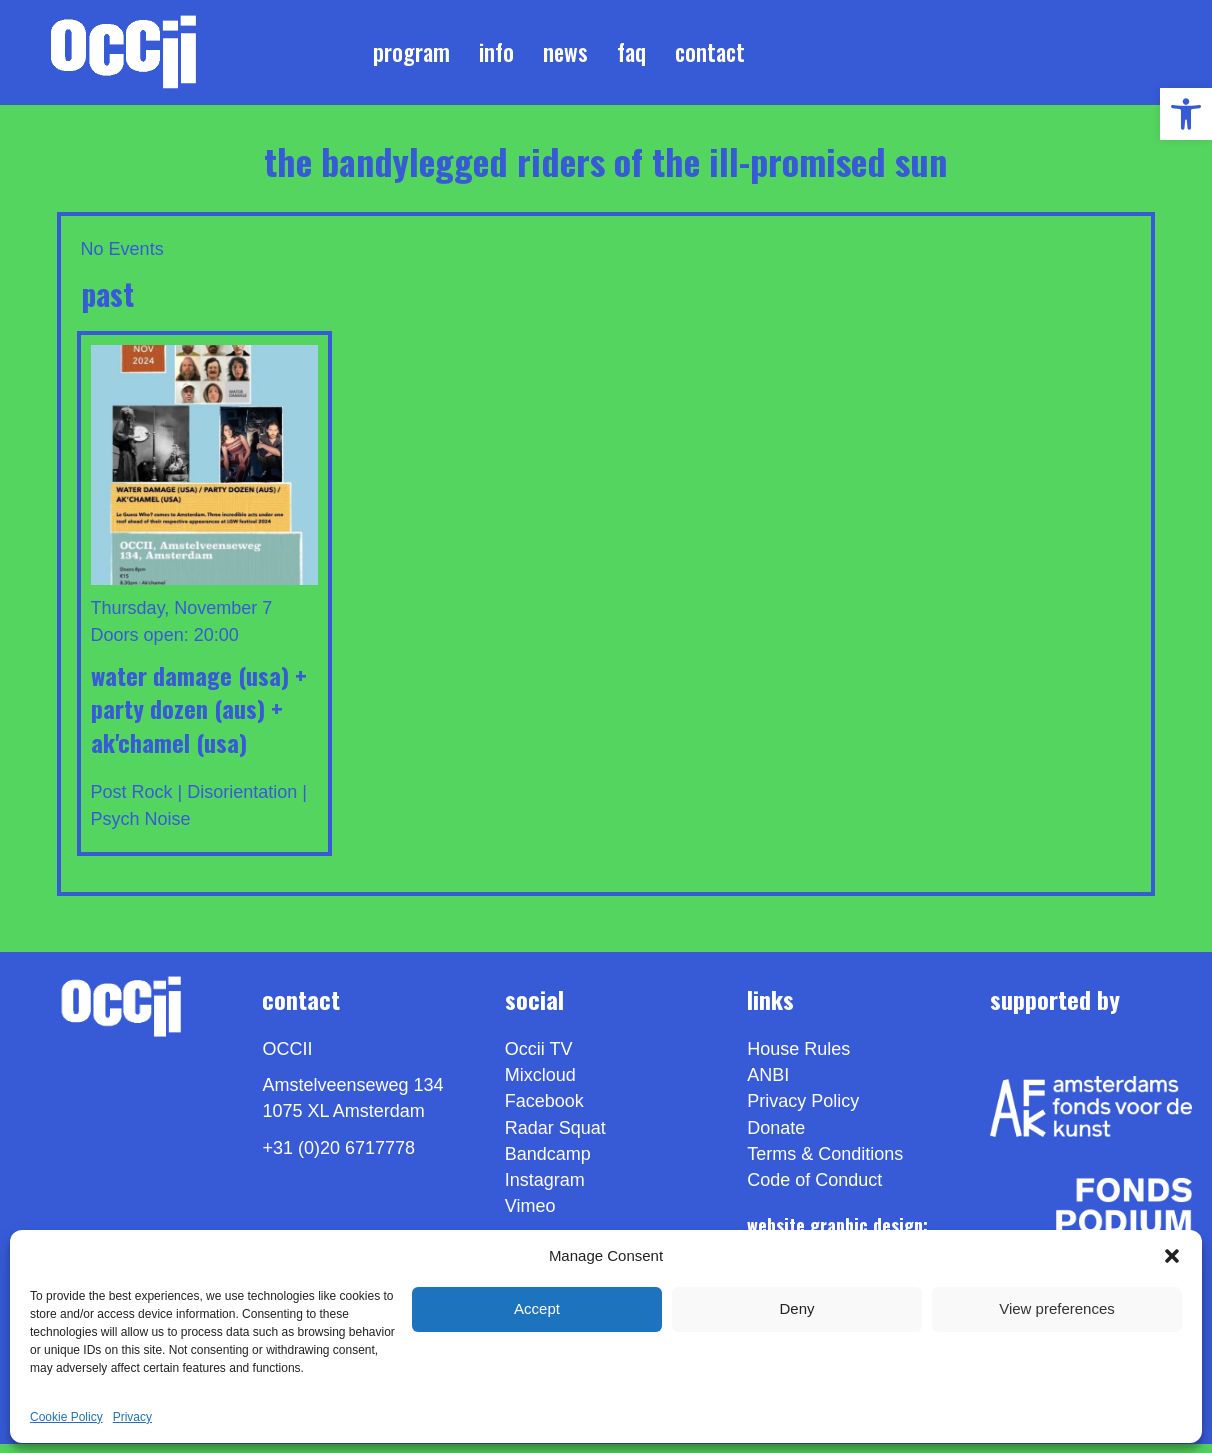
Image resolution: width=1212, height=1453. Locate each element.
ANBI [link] (768, 1084)
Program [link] (411, 56)
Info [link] (496, 56)
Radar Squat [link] (555, 1136)
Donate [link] (776, 1136)
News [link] (565, 56)
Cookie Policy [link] (66, 1417)
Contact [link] (710, 56)
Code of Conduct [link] (814, 1189)
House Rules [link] (798, 1058)
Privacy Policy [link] (803, 1110)
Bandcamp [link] (548, 1162)
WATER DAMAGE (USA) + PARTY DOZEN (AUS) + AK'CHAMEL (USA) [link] (199, 716)
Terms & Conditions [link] (825, 1162)
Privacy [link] (132, 1417)
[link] (1186, 114)
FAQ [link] (631, 56)
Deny (796, 1308)
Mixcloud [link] (540, 1084)
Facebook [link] (544, 1110)
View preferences (1057, 1308)
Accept (537, 1308)
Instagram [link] (545, 1189)
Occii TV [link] (539, 1058)
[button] (1172, 1256)
